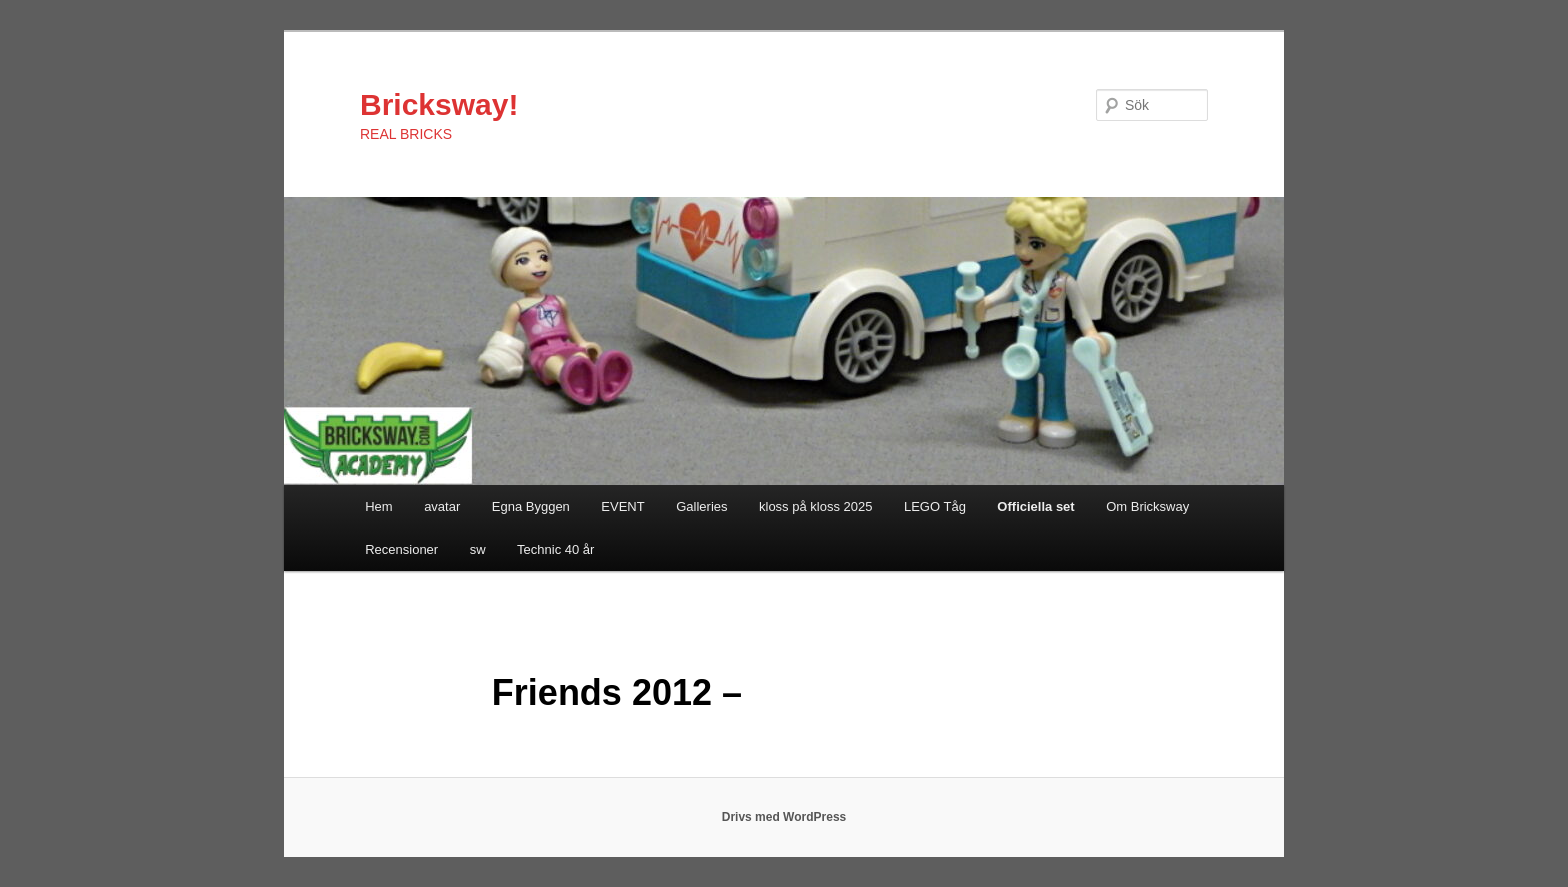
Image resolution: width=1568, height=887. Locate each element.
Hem (378, 506)
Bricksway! (439, 104)
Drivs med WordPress (784, 817)
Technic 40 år (555, 549)
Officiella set (1035, 506)
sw (478, 549)
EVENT (622, 506)
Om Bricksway (1147, 506)
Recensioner (401, 549)
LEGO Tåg (935, 506)
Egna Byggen (531, 506)
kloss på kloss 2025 (815, 506)
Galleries (701, 506)
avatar (442, 506)
